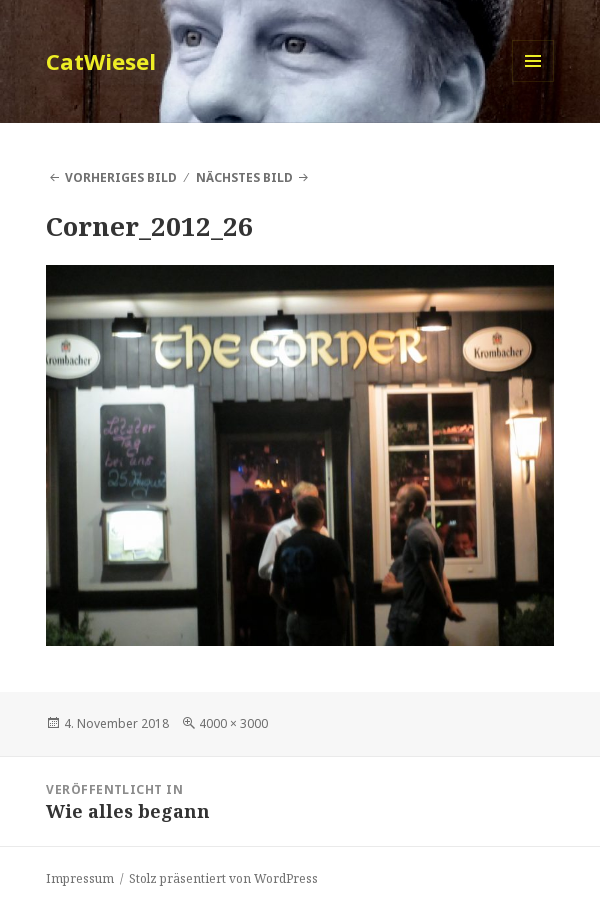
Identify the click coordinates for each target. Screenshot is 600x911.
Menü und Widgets (533, 81)
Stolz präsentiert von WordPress (223, 878)
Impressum (80, 878)
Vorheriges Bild (121, 177)
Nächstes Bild (244, 177)
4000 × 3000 (233, 723)
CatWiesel (101, 61)
